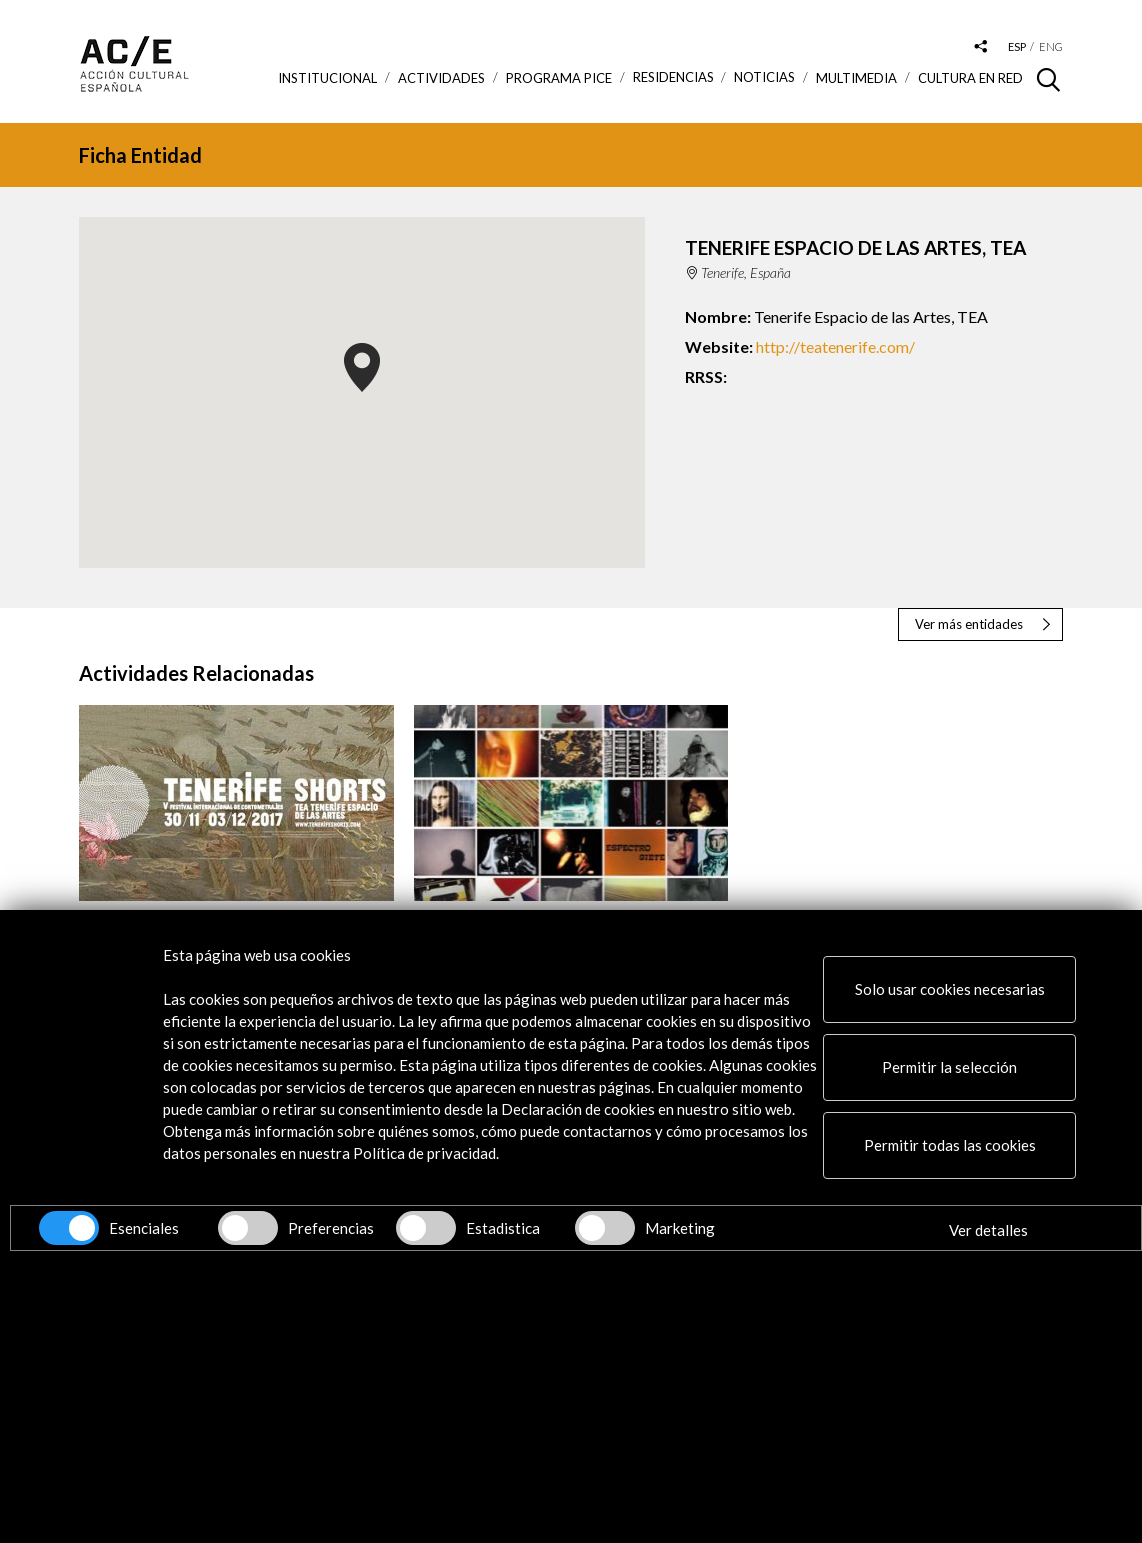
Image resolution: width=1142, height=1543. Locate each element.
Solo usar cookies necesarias (950, 989)
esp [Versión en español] (1017, 46)
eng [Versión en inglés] (1051, 46)
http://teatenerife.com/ (835, 346)
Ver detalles (988, 1230)
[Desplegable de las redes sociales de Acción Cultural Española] (981, 47)
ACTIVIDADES (441, 78)
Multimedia (856, 78)
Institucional (327, 78)
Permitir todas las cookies (950, 1145)
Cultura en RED (970, 78)
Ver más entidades (969, 624)
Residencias (673, 77)
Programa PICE (559, 78)
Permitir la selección (949, 1067)
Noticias (764, 77)
